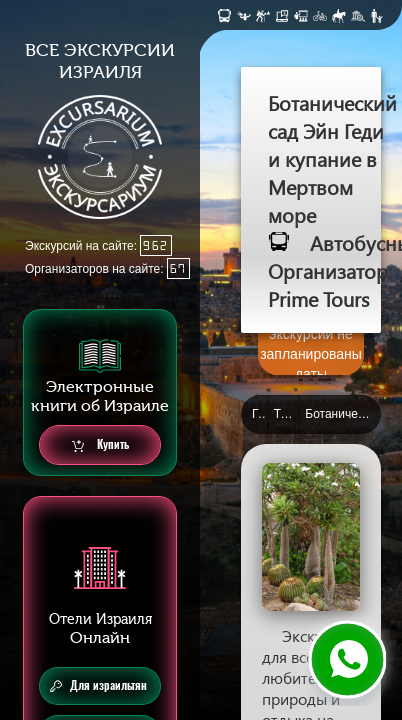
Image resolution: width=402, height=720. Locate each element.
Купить (100, 445)
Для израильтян (98, 686)
